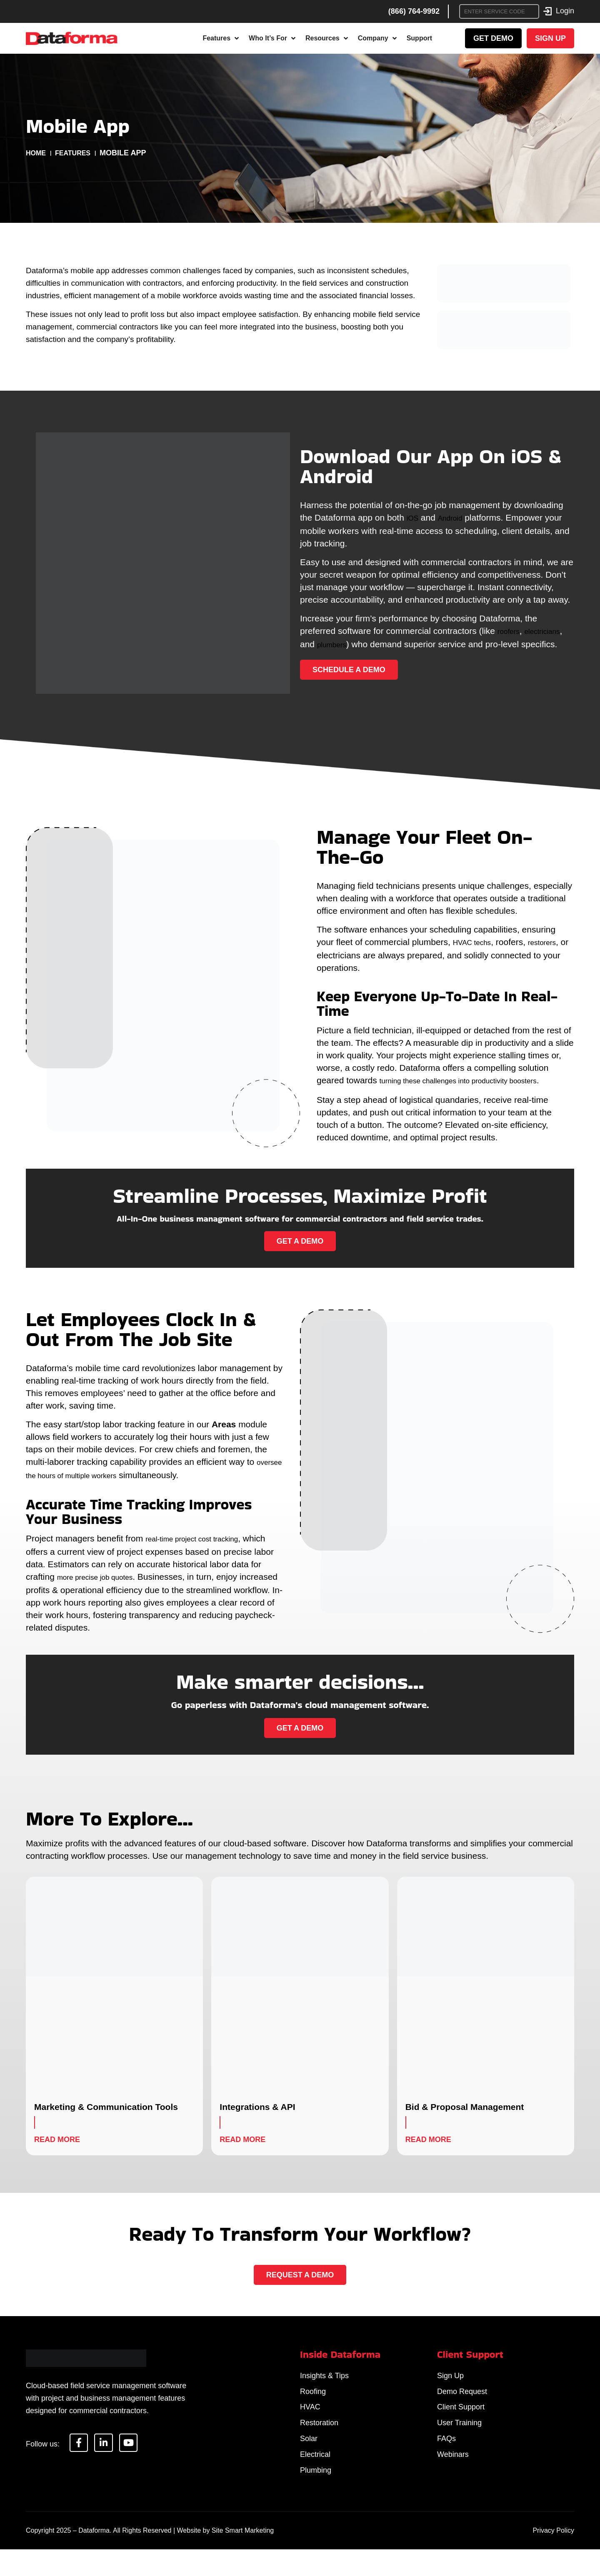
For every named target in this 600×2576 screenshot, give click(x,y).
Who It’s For (272, 38)
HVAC (310, 2419)
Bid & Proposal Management (464, 2110)
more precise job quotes (103, 1581)
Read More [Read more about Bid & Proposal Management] (428, 2143)
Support (419, 38)
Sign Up (450, 2381)
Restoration (319, 2438)
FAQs (446, 2457)
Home (37, 153)
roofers (511, 625)
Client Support (461, 2419)
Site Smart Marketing (243, 2557)
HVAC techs (476, 942)
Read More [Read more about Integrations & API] (242, 2143)
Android (455, 512)
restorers (554, 942)
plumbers (384, 637)
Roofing (313, 2400)
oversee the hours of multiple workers (98, 1481)
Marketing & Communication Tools (106, 2110)
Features (220, 38)
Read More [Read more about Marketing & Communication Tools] (57, 2143)
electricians (322, 637)
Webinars (453, 2476)
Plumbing (315, 2495)
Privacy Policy (553, 2557)
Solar (309, 2457)
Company (377, 38)
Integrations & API (257, 2110)
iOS (414, 512)
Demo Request (462, 2400)
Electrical (315, 2476)
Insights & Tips (324, 2381)
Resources (326, 38)
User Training (459, 2438)
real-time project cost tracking (202, 1543)
